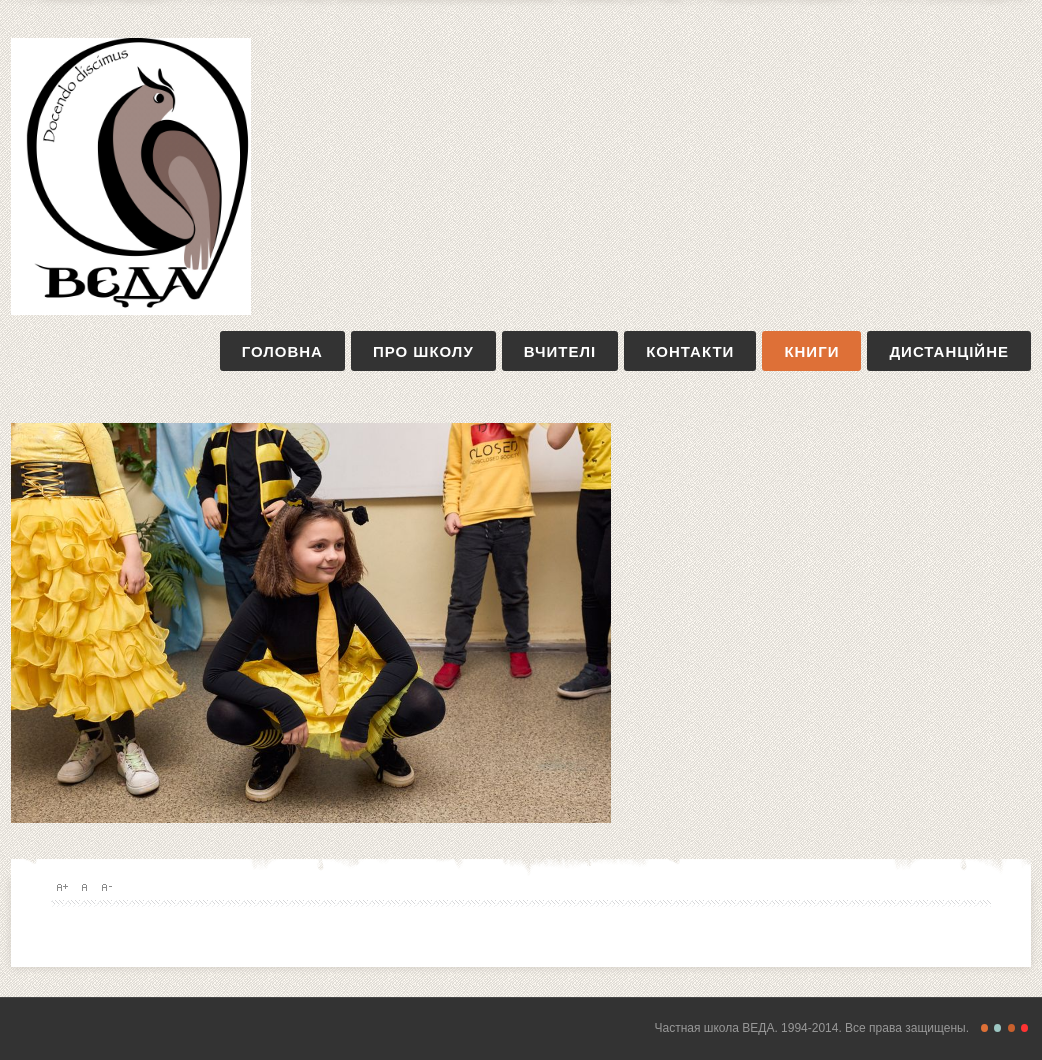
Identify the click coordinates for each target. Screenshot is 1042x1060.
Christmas (1024, 1028)
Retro (997, 1028)
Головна (282, 351)
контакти (690, 351)
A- (106, 887)
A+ (62, 887)
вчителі (560, 351)
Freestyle (984, 1028)
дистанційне (949, 351)
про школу (423, 351)
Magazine (1011, 1028)
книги (811, 351)
